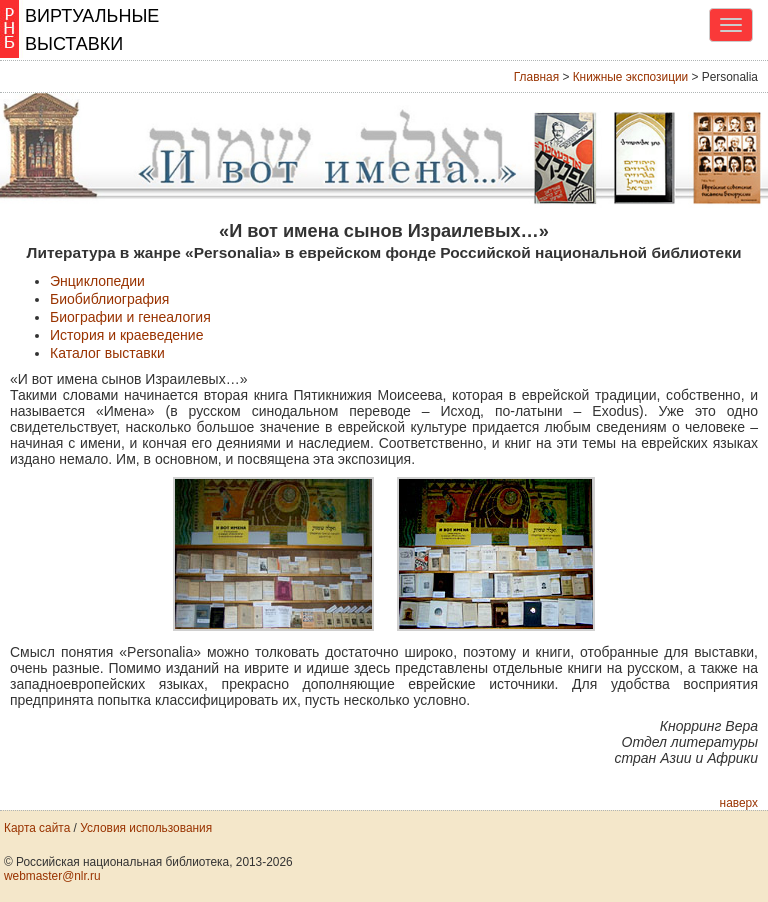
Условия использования (146, 828)
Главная (536, 77)
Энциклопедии (97, 281)
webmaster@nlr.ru (52, 876)
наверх (739, 803)
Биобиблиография (109, 299)
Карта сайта (37, 828)
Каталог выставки (107, 353)
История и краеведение (126, 335)
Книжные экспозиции (631, 77)
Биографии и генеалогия (130, 317)
